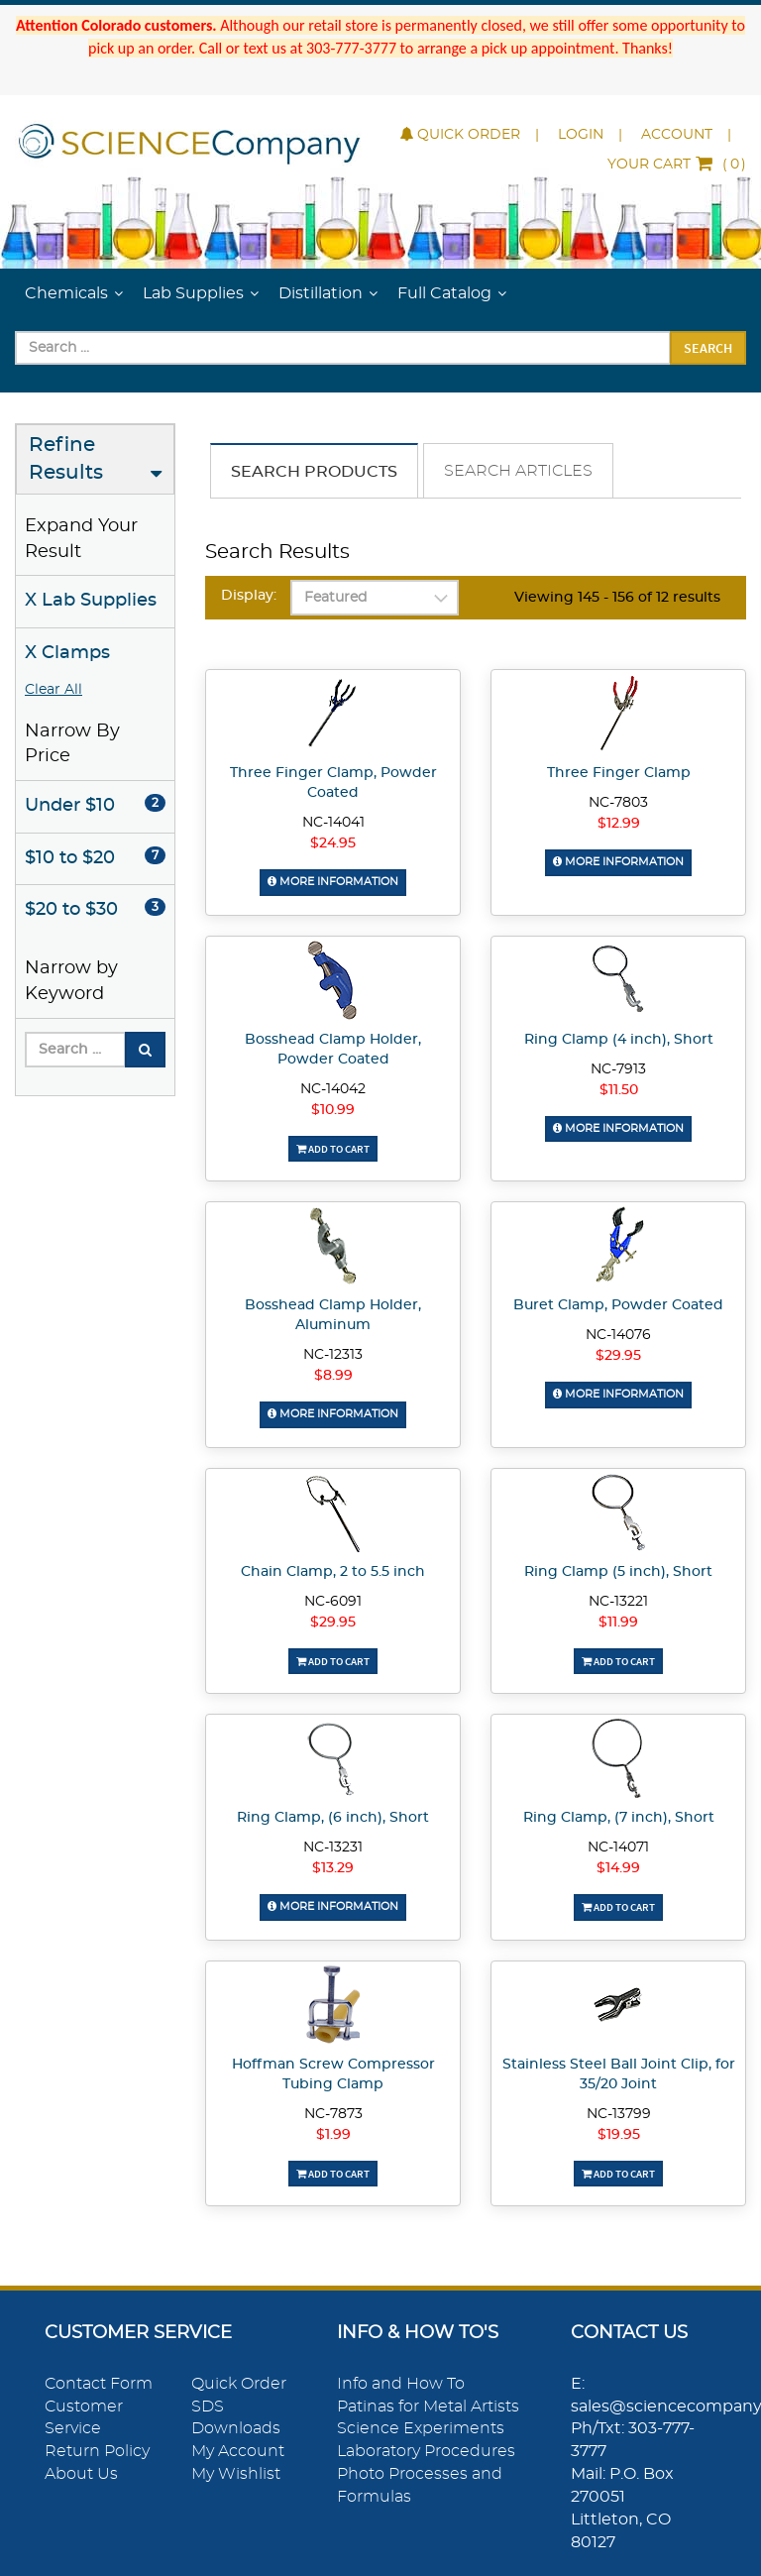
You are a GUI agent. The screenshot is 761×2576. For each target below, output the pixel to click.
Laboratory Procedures (426, 2451)
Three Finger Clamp (619, 773)
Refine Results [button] (66, 459)
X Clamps (67, 653)
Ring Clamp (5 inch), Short (618, 1572)
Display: (248, 596)
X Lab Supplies (91, 601)
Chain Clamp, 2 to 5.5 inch (333, 1572)
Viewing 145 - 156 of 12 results (617, 598)
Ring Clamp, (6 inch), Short (333, 1818)
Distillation (320, 293)
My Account (237, 2451)
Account (676, 135)
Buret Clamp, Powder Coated (618, 1305)
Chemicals (66, 293)
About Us (81, 2474)
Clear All (53, 690)
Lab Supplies (193, 293)
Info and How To (401, 2384)
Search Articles (518, 471)
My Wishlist (235, 2474)
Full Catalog (444, 293)
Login (580, 135)
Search (708, 348)
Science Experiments (420, 2428)
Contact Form (99, 2384)
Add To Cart (333, 1149)
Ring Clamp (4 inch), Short (618, 1040)
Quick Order (460, 135)
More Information (333, 881)
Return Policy (97, 2451)
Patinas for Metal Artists (428, 2406)
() (676, 164)
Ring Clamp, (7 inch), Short (618, 1818)
